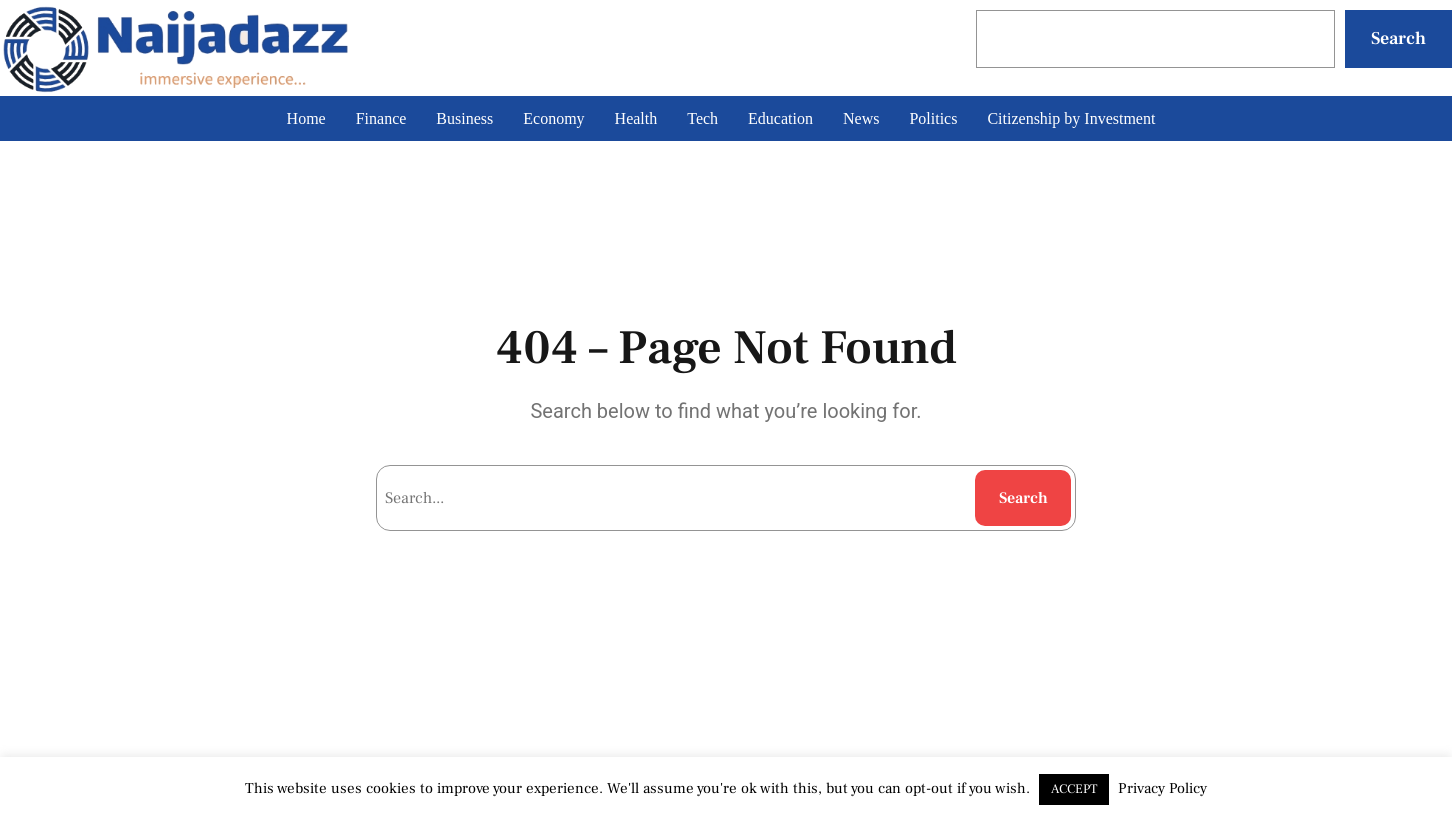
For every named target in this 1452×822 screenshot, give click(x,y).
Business (464, 118)
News (861, 118)
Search (1398, 38)
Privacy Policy (1162, 788)
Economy (553, 118)
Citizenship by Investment (1071, 118)
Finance (381, 118)
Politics (933, 118)
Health (636, 118)
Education (780, 118)
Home (306, 118)
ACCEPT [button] (1074, 789)
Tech (702, 118)
